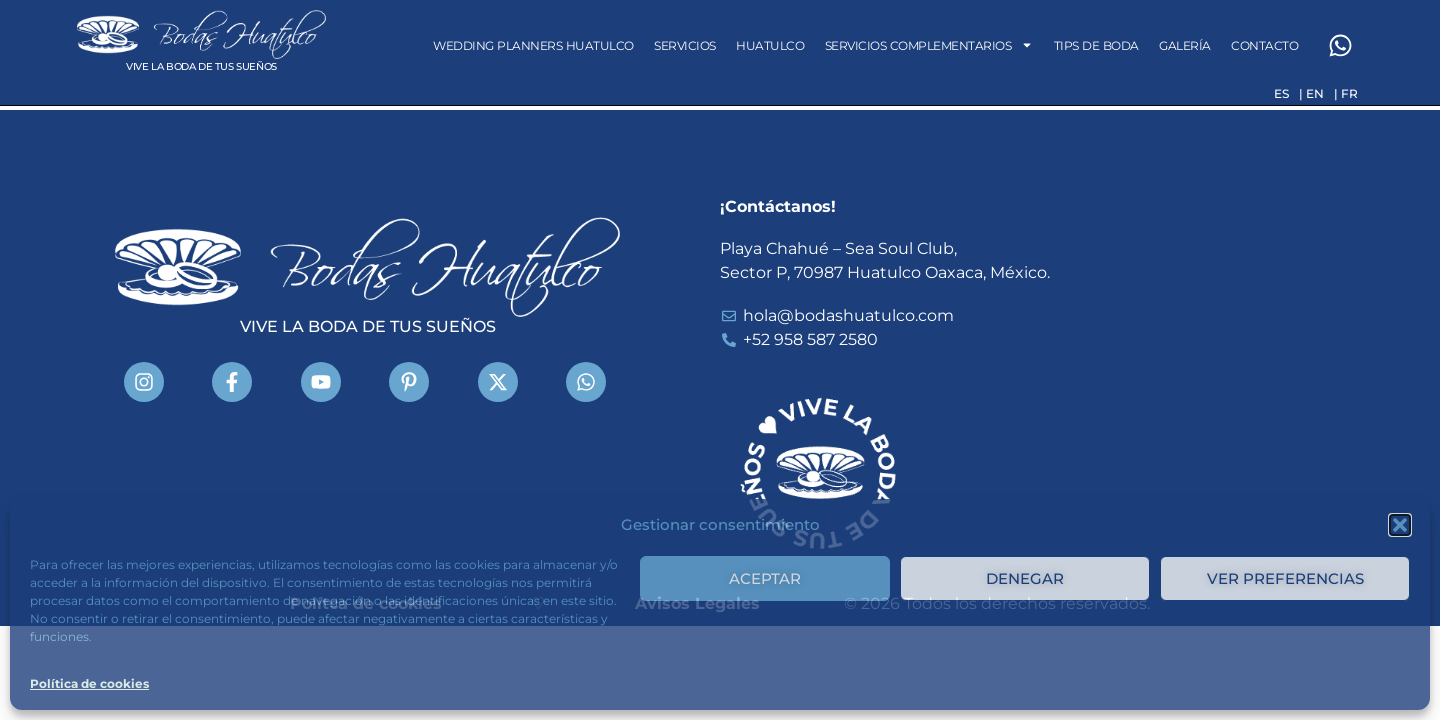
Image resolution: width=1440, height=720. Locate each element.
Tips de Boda (1096, 45)
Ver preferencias (1285, 578)
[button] (1400, 525)
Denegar (1025, 578)
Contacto (1264, 45)
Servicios (685, 45)
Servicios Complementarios (929, 45)
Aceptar (765, 578)
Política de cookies (89, 683)
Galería (1185, 45)
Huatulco (770, 45)
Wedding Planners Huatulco (533, 45)
